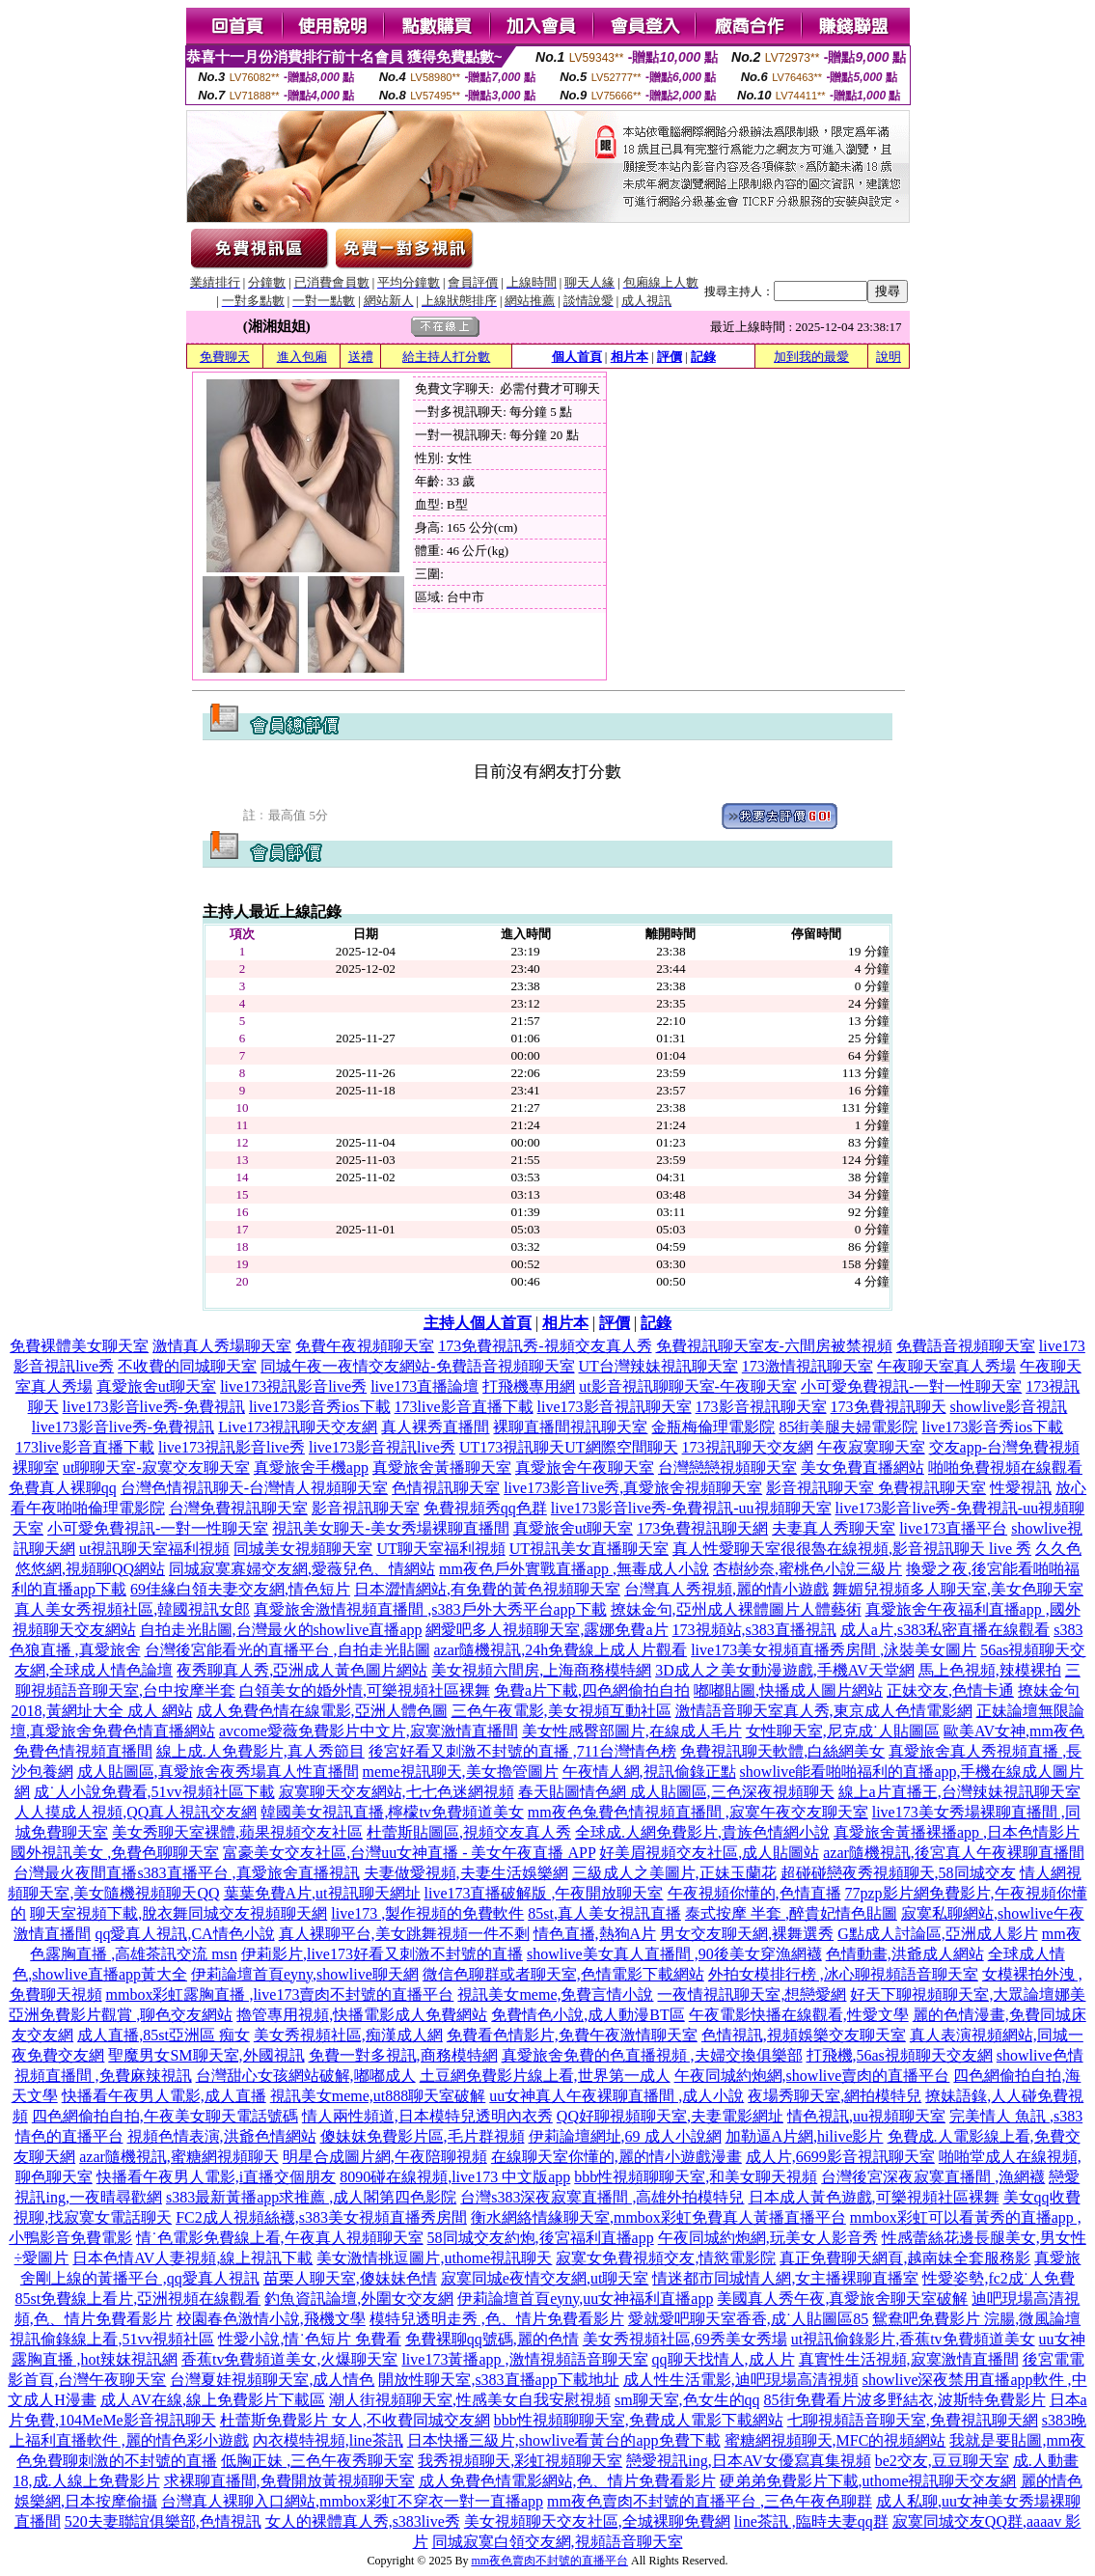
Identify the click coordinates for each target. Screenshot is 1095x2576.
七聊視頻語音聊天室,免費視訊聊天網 (912, 2420)
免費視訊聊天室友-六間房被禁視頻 (774, 1346)
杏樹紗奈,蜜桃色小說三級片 (807, 1569)
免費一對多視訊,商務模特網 (403, 2055)
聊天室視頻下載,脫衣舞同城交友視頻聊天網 (178, 1913)
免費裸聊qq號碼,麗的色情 (492, 2339)
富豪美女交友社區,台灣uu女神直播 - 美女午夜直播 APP (409, 1852)
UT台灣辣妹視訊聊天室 (658, 1366)
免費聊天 (225, 356)
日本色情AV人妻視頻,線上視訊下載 (192, 2258)
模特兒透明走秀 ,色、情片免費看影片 (497, 2319)
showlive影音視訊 (1009, 1407)
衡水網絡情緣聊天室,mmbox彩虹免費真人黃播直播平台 (658, 2217)
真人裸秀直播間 (435, 1427)
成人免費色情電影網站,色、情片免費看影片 (567, 2481)
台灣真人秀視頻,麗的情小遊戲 (726, 1589)
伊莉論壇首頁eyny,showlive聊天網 (305, 1974)
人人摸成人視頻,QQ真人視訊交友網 (135, 1812)
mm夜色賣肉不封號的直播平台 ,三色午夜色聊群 (709, 2501)
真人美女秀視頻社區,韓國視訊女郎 (132, 1609)
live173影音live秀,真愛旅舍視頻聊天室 (633, 1488)
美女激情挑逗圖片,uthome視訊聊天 (434, 2258)
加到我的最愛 (811, 356)
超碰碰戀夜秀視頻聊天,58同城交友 (898, 1873)
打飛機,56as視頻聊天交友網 (900, 2055)
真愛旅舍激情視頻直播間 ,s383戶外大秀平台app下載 (430, 1609)
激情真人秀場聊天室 (221, 1346)
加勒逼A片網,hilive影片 (804, 2136)
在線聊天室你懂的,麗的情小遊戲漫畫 (616, 2156)
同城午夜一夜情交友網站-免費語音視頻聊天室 (417, 1366)
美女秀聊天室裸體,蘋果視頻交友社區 (237, 1832)
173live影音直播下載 (464, 1407)
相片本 (629, 356)
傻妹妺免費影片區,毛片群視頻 (422, 2136)
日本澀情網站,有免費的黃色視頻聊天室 (487, 1589)
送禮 (360, 356)
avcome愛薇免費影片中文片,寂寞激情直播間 (368, 1731)
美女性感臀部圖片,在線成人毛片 (632, 1731)
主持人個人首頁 (478, 1323)
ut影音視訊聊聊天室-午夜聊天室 (688, 1386)
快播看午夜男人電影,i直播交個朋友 (216, 2177)
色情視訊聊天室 (446, 1488)
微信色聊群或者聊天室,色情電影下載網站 (563, 1974)
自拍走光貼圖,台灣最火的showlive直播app (281, 1629)
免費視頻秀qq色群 (485, 1508)
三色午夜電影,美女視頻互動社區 (561, 1711)
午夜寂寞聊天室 (871, 1447)
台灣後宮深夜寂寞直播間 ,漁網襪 (933, 2177)
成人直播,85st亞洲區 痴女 (163, 2035)
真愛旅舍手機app (311, 1467)
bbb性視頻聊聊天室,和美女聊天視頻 (695, 2177)
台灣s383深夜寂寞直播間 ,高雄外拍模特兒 (602, 2197)
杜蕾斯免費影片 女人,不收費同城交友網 (355, 2420)
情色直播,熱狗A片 (595, 1933)
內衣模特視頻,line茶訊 (328, 2440)
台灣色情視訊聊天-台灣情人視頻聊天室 (254, 1488)
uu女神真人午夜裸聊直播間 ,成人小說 (616, 2096)
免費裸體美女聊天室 (79, 1346)
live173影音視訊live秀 (382, 1447)
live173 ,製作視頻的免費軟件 (427, 1913)
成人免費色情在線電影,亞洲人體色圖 (322, 1711)
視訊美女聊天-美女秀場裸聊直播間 (390, 1528)
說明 (888, 356)
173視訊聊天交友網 (747, 1447)
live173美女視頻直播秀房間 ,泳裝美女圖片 (833, 1650)
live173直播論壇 (424, 1386)
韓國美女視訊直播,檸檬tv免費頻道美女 (391, 1812)
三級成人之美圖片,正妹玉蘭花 (674, 1873)
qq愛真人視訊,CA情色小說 (184, 1933)
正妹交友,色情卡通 (950, 1690)
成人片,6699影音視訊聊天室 (840, 2156)
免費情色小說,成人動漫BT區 (587, 2015)
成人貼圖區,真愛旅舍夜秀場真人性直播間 (218, 1771)
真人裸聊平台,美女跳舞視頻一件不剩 (404, 1933)
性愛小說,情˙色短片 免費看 (309, 2339)
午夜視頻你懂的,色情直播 (754, 1893)
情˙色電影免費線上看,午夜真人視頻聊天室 (279, 2238)
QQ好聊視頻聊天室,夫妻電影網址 (670, 2116)
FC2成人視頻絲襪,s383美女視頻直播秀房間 (321, 2217)
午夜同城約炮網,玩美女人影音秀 (768, 2238)
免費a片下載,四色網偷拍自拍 (592, 1690)
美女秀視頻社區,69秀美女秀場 (685, 2339)
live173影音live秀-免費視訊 (154, 1407)
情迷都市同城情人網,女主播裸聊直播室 (785, 2278)
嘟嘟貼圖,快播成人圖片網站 (788, 1690)
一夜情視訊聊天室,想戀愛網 (751, 1994)
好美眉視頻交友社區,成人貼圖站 (709, 1852)
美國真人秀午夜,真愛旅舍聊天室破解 (842, 2298)
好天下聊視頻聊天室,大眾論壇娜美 (967, 1994)
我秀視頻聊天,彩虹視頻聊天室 (520, 2460)
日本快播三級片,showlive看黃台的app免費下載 (564, 2440)
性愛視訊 (1021, 1488)
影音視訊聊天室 (366, 1508)
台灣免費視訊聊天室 (238, 1508)
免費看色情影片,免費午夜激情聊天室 (572, 2035)
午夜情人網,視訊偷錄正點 (649, 1771)
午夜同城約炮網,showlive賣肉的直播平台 (812, 2075)
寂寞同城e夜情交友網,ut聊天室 (545, 2278)
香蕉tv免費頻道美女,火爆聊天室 (289, 2359)
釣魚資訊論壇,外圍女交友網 (358, 2298)
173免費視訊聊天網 (702, 1528)
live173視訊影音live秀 (293, 1386)
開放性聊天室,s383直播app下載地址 (498, 2379)
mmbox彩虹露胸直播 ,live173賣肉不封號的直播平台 (280, 1994)
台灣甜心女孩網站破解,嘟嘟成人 (306, 2075)
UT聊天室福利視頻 (440, 1548)
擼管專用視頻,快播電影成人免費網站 (361, 2015)
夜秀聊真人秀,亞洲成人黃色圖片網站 (302, 1670)
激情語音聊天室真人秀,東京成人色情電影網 (823, 1711)
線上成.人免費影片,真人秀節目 (260, 1751)
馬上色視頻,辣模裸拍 (989, 1670)
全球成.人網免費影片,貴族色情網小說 (702, 1832)
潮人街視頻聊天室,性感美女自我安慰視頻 (470, 2400)
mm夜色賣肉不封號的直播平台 (549, 2560)
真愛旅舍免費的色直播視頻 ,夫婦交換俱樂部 (652, 2055)
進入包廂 (302, 356)
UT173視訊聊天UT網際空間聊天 (568, 1447)
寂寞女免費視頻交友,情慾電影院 (666, 2258)
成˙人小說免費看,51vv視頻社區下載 (154, 1792)
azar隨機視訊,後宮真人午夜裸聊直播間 (953, 1852)
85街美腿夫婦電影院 (848, 1427)
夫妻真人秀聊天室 (833, 1528)
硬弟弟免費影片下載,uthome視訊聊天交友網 (868, 2481)
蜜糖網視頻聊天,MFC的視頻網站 (835, 2440)
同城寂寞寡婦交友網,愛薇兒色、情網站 (302, 1569)
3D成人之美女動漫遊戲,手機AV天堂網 (785, 1670)
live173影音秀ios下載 (320, 1407)
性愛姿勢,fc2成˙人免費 (998, 2278)
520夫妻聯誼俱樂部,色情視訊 (163, 2521)
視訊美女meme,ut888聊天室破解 (378, 2096)
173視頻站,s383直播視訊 (754, 1629)
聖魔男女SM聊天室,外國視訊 (206, 2055)
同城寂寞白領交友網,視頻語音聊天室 (557, 2542)
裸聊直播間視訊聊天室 (570, 1427)
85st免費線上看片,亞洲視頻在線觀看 (138, 2298)
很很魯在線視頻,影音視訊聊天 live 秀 (905, 1548)
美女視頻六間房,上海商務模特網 (541, 1670)
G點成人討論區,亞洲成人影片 (937, 1933)
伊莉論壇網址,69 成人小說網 (625, 2136)
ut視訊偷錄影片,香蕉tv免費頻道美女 (913, 2339)
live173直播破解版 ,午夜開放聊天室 (544, 1893)
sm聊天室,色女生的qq (687, 2400)
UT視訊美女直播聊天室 (589, 1548)
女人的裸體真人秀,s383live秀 (362, 2521)
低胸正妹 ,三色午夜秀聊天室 (317, 2460)
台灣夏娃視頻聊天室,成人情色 (272, 2379)
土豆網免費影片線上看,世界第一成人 (545, 2075)
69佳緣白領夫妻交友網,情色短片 (240, 1589)
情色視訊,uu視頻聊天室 (866, 2116)
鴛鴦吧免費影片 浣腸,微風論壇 (976, 2319)
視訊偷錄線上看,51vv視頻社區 (112, 2339)
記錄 (703, 356)
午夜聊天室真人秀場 (946, 1366)
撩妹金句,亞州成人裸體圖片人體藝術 (736, 1609)
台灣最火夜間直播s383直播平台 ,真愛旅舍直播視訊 (186, 1873)
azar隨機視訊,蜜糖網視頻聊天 (179, 2156)
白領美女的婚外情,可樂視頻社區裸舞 (364, 1690)
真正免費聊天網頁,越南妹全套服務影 (905, 2258)
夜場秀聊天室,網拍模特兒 (834, 2096)
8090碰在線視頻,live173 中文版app (455, 2177)
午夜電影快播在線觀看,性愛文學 (799, 2015)
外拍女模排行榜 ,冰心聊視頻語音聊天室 (843, 1974)
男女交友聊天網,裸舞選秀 (747, 1933)
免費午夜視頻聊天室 (364, 1346)
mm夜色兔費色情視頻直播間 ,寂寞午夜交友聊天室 (698, 1812)
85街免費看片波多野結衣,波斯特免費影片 (905, 2400)
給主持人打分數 (446, 356)
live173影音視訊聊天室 (614, 1407)
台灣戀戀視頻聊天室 (727, 1467)
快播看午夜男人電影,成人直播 (164, 2096)
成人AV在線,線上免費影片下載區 (212, 2400)
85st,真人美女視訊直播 (604, 1913)
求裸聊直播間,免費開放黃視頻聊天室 (289, 2481)
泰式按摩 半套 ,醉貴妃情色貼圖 (791, 1913)
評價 (669, 356)
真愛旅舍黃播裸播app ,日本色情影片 (957, 1832)
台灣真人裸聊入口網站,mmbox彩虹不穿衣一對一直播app (352, 2501)
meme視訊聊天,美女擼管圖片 (461, 1771)
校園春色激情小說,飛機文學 (271, 2319)
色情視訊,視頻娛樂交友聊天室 (803, 2035)
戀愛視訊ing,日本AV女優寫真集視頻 (748, 2460)
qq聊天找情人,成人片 (723, 2359)
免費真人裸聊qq (63, 1488)
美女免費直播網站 (862, 1467)
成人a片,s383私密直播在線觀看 (945, 1629)
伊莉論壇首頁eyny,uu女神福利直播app (585, 2298)
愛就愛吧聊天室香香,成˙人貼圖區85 (748, 2319)
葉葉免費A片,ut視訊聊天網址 (322, 1893)
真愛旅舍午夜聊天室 (584, 1467)
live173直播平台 (953, 1528)
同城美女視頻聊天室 (302, 1548)
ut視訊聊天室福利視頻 (154, 1548)
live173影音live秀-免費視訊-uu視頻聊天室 (691, 1508)
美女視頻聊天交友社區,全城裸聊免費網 (597, 2521)
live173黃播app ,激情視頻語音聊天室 (524, 2359)
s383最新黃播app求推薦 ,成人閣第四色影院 (311, 2197)
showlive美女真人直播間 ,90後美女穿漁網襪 (674, 1954)
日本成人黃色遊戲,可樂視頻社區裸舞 (874, 2197)
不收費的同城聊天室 (187, 1366)
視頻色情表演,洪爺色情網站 (221, 2136)
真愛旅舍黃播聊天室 (441, 1467)
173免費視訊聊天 (888, 1407)
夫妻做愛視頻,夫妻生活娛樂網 (466, 1873)
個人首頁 (577, 356)
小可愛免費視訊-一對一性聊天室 (911, 1386)
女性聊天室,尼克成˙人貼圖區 (843, 1731)
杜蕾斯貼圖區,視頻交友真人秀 (469, 1832)
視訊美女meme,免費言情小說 (555, 1994)
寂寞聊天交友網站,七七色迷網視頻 (396, 1792)
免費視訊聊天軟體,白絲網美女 (782, 1751)
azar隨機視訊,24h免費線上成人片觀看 (561, 1650)
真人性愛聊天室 (726, 1548)
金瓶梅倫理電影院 (713, 1427)
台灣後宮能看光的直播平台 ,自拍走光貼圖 (287, 1650)
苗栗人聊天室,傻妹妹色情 (350, 2278)
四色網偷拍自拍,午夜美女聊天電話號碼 (165, 2116)
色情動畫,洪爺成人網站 (905, 1954)
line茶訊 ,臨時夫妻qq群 (811, 2521)
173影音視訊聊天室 (761, 1407)
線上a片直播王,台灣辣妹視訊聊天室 (959, 1792)
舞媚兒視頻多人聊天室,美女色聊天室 (958, 1589)
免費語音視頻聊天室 (965, 1346)
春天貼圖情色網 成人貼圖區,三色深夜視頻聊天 (676, 1792)
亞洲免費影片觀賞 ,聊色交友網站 (121, 2015)
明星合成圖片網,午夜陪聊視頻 (385, 2156)
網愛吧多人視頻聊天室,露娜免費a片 (546, 1629)
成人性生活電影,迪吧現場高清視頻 (741, 2379)
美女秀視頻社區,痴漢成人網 (348, 2035)
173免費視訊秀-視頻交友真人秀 (544, 1346)
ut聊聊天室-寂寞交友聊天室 (156, 1467)
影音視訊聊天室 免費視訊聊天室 (876, 1488)
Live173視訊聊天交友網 (297, 1427)
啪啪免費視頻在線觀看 (1005, 1467)
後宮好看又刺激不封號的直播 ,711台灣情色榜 (522, 1751)
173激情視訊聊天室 (807, 1366)
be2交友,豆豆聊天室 (942, 2460)
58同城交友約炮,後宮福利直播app (540, 2238)
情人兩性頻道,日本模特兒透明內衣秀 (427, 2116)
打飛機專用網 (528, 1386)
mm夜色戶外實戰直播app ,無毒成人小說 (574, 1569)
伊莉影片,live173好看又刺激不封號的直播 (382, 1954)
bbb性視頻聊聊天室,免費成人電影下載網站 (638, 2420)
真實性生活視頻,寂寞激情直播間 (909, 2359)
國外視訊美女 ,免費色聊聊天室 (115, 1852)
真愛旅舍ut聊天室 (156, 1386)
